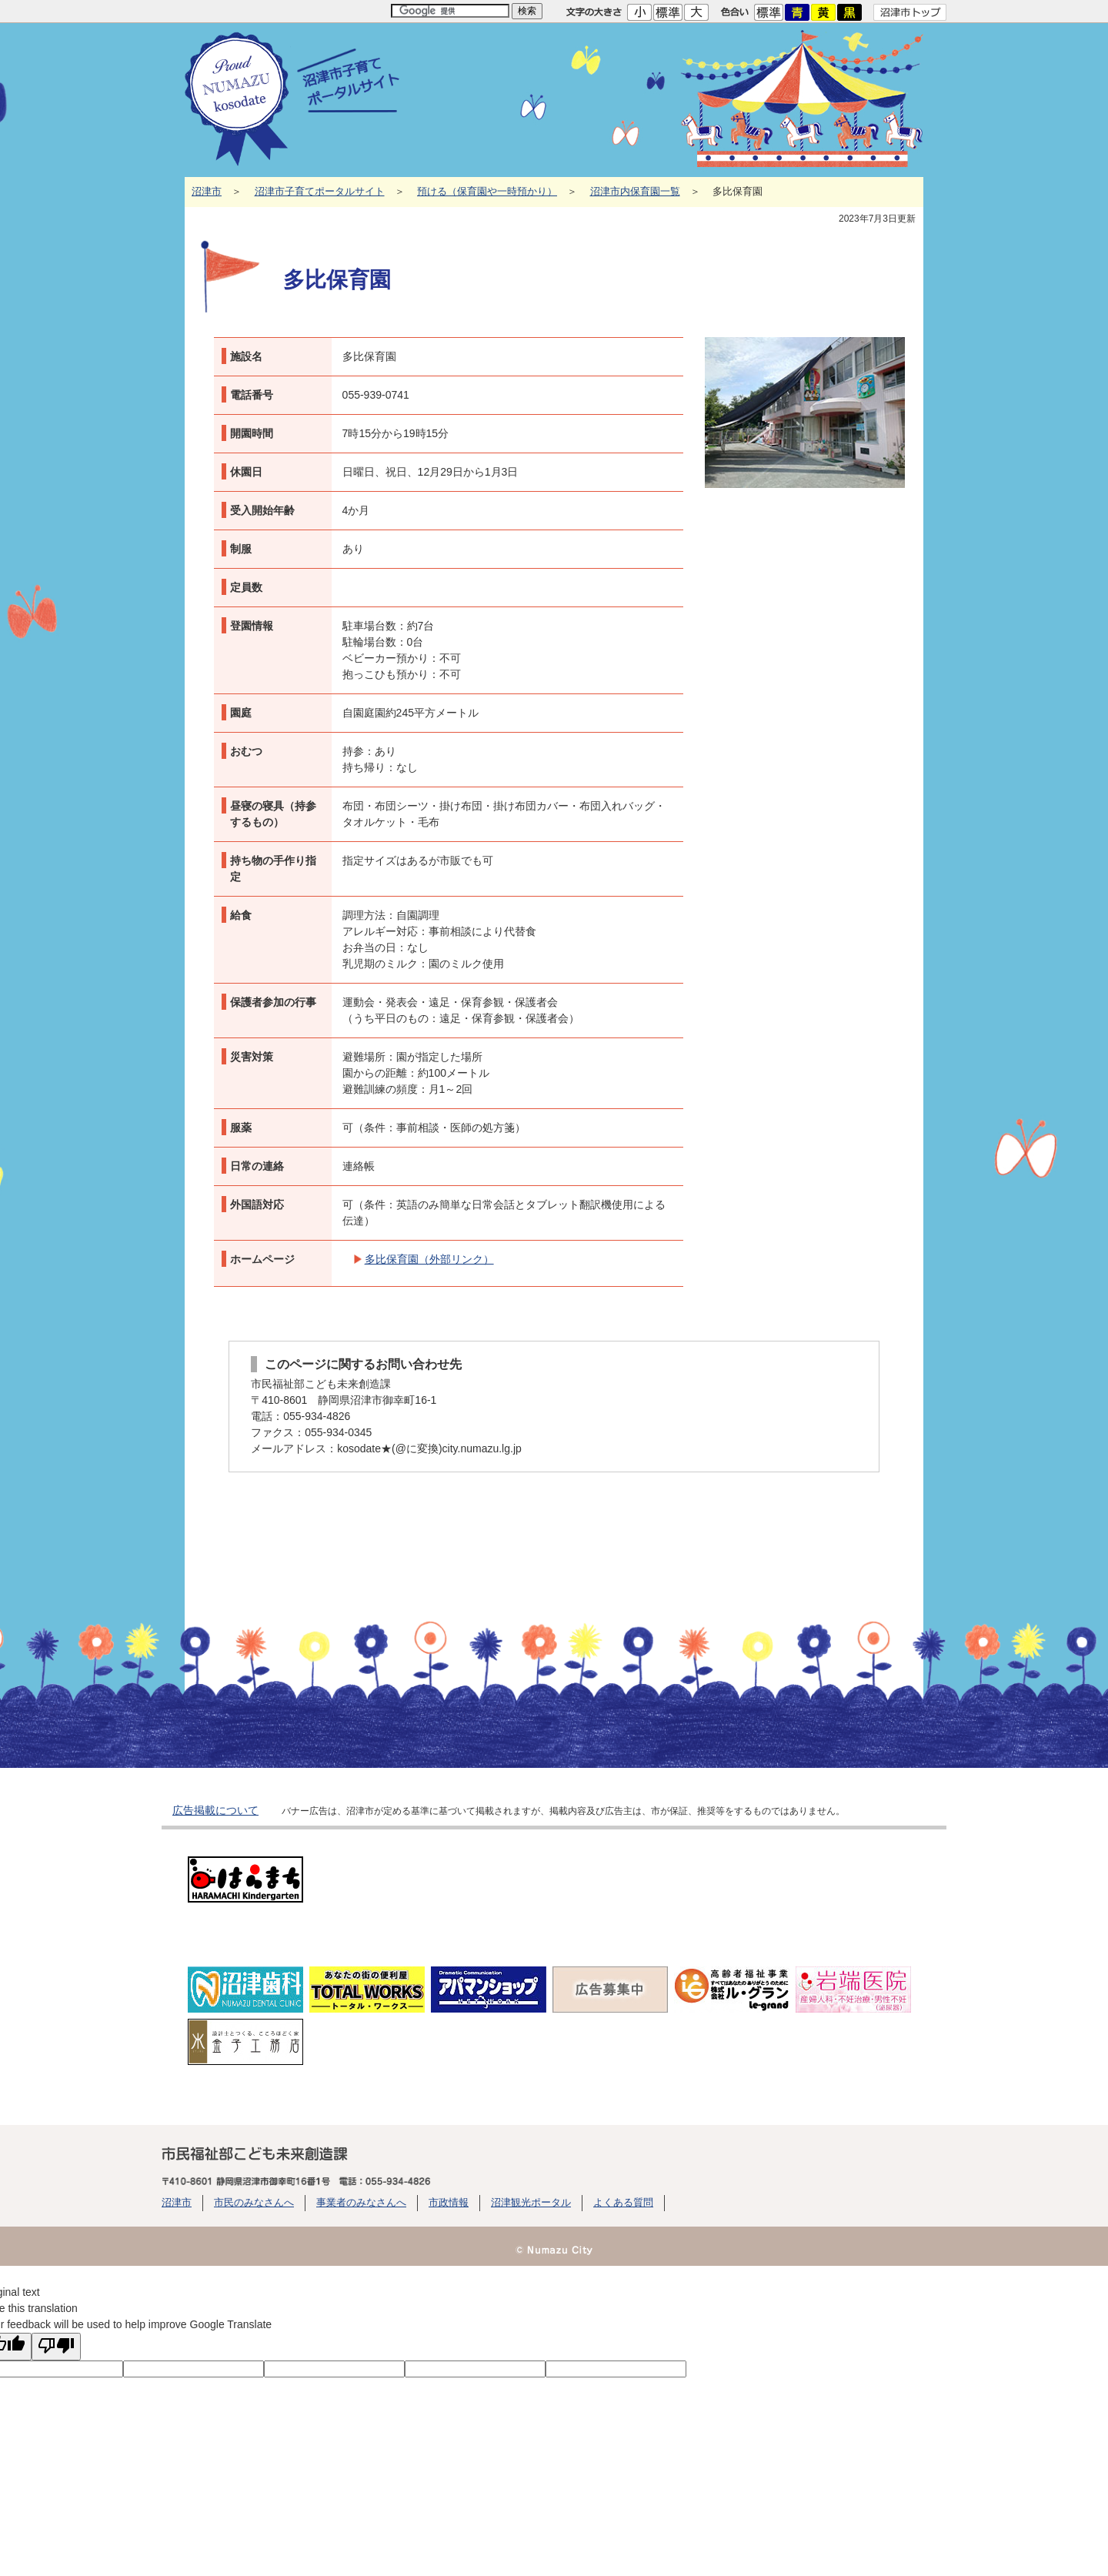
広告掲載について (215, 1810)
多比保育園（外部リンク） (429, 1259)
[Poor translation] (56, 2346)
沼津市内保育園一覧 (635, 191)
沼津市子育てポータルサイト (320, 191)
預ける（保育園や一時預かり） (487, 191)
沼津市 (207, 191)
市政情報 (449, 2202)
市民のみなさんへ (254, 2202)
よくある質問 (623, 2202)
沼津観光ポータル (531, 2202)
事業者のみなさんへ (361, 2202)
